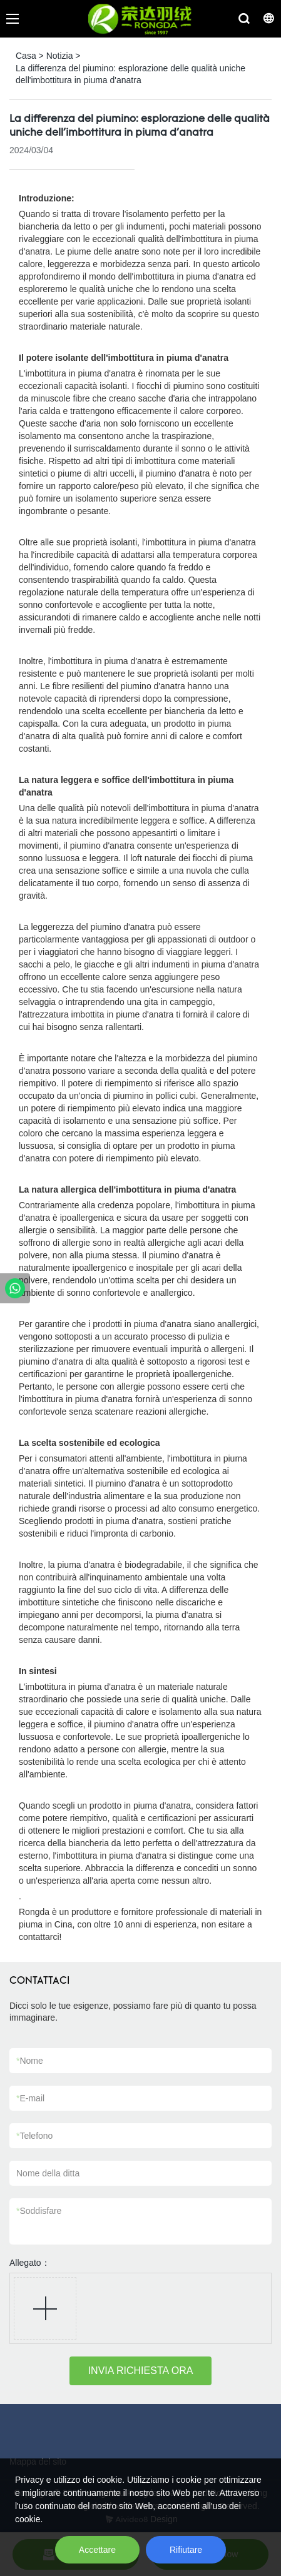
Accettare (97, 2550)
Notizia (59, 56)
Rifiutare (186, 2550)
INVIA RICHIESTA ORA (140, 2370)
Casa (26, 56)
